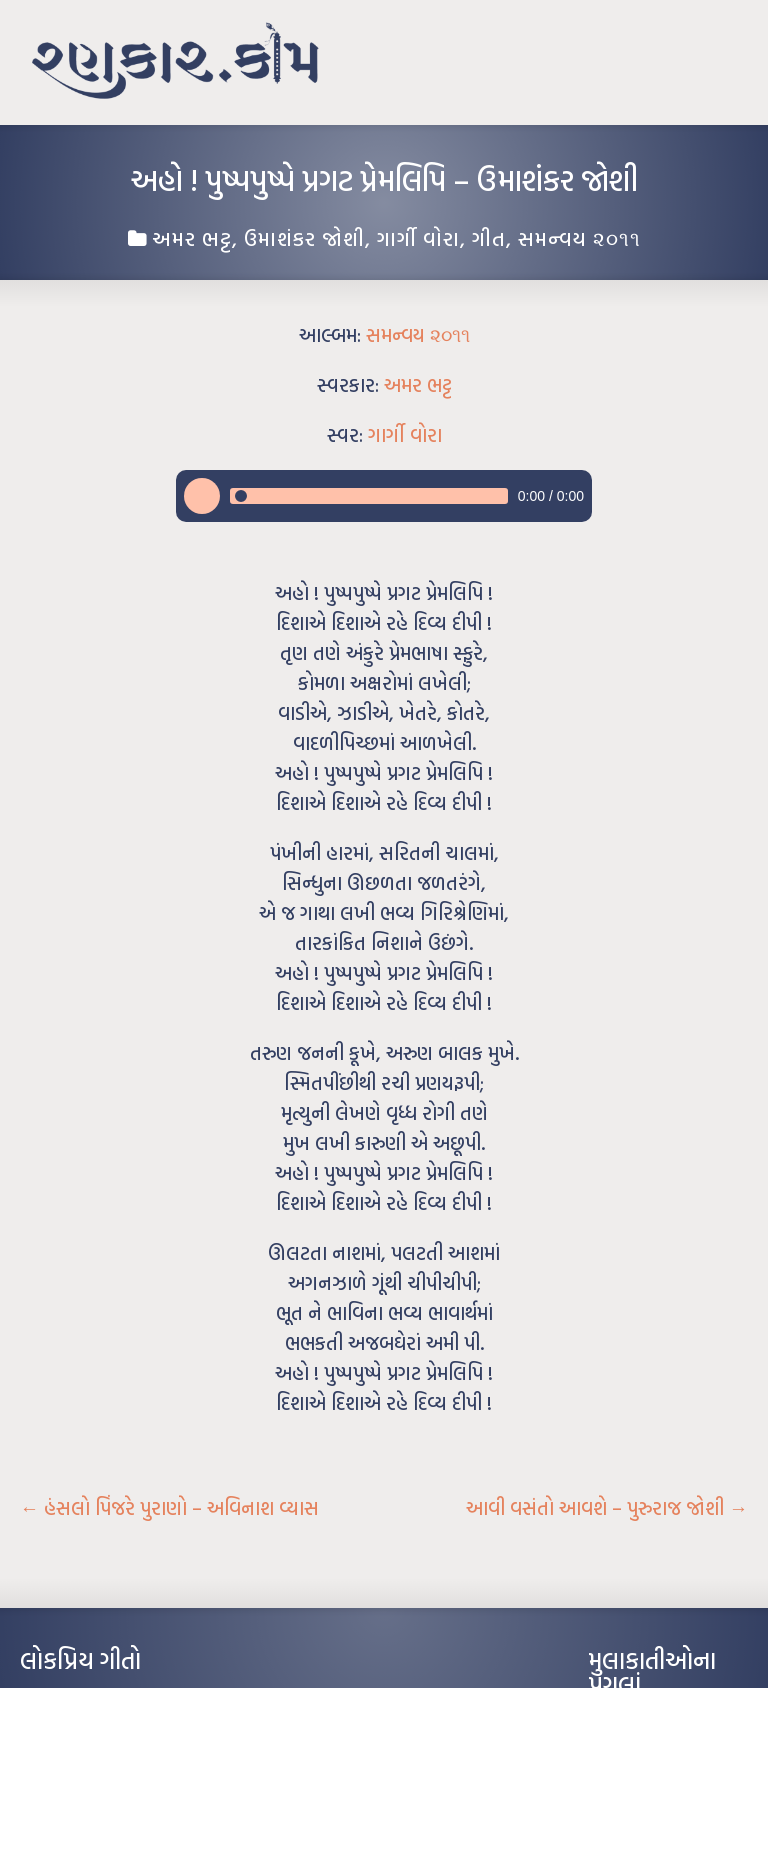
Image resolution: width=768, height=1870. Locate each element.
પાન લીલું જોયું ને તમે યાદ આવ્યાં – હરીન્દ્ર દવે (125, 1759)
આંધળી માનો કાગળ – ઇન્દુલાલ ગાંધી (104, 1699)
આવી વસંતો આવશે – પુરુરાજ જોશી (607, 1508)
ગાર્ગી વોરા (418, 238)
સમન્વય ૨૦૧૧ (579, 238)
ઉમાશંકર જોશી (304, 238)
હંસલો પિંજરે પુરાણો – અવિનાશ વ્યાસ (169, 1508)
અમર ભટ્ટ (192, 238)
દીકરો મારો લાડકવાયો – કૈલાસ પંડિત (105, 1789)
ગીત (489, 238)
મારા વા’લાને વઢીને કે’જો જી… (89, 1729)
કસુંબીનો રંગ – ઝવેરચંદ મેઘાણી (92, 1819)
